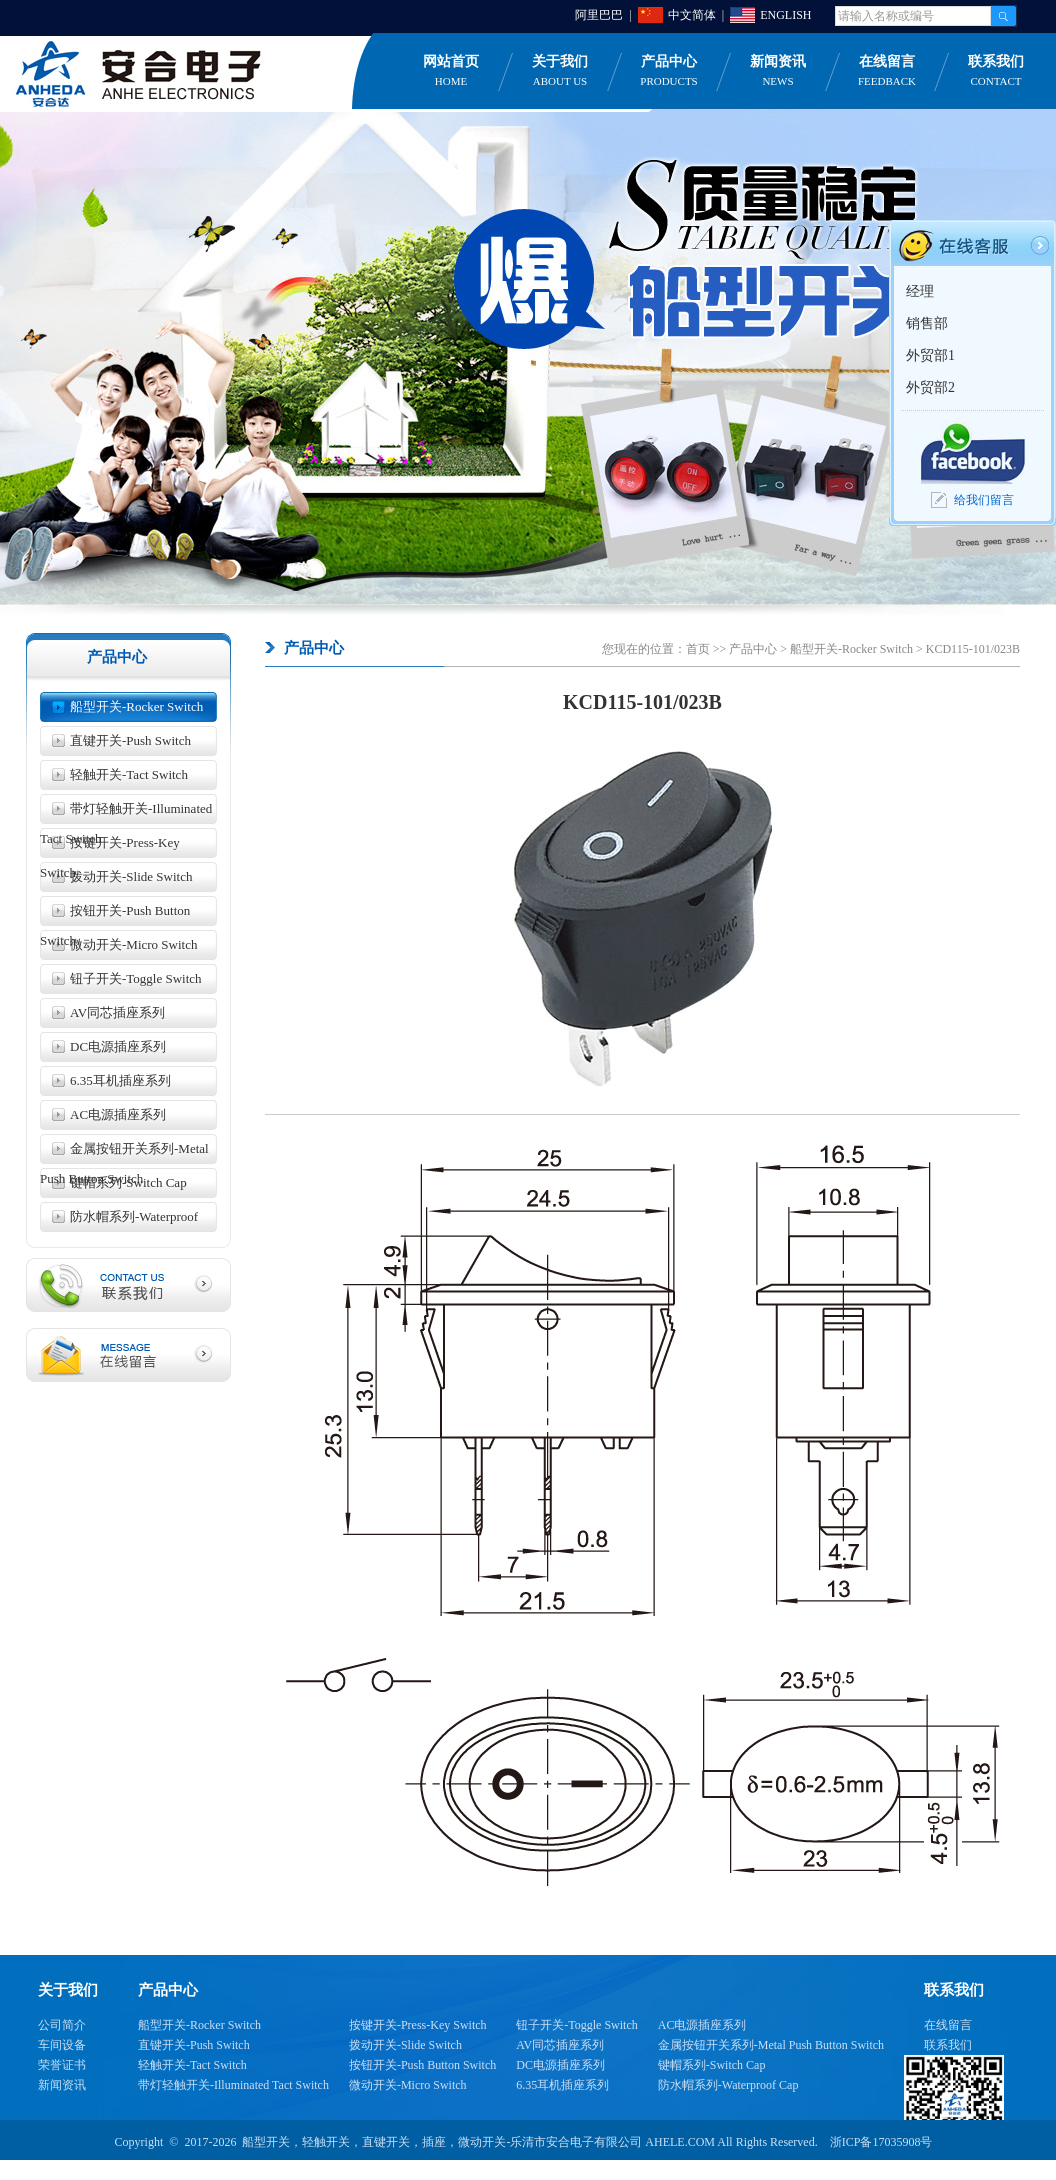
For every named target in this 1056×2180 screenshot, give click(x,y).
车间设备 (62, 2045)
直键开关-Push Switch (130, 740)
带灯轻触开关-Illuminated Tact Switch (126, 812)
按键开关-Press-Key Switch (110, 846)
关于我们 (560, 72)
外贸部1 (930, 355)
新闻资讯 (778, 72)
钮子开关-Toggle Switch (136, 978)
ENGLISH (785, 15)
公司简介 (62, 2025)
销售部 (927, 323)
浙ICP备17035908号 (881, 2142)
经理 (920, 291)
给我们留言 (984, 500)
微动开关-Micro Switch (133, 944)
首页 (698, 649)
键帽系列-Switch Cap (128, 1182)
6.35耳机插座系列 (120, 1080)
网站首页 (451, 72)
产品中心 (669, 72)
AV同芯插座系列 (117, 1012)
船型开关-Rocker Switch (136, 706)
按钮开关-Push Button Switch (115, 914)
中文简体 (692, 15)
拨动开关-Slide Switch (131, 876)
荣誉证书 (62, 2065)
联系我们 (948, 2045)
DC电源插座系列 (118, 1046)
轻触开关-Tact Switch (129, 774)
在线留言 (887, 72)
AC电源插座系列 (118, 1114)
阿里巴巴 (599, 15)
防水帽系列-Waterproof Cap (119, 1220)
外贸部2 (930, 387)
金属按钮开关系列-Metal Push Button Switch (124, 1152)
